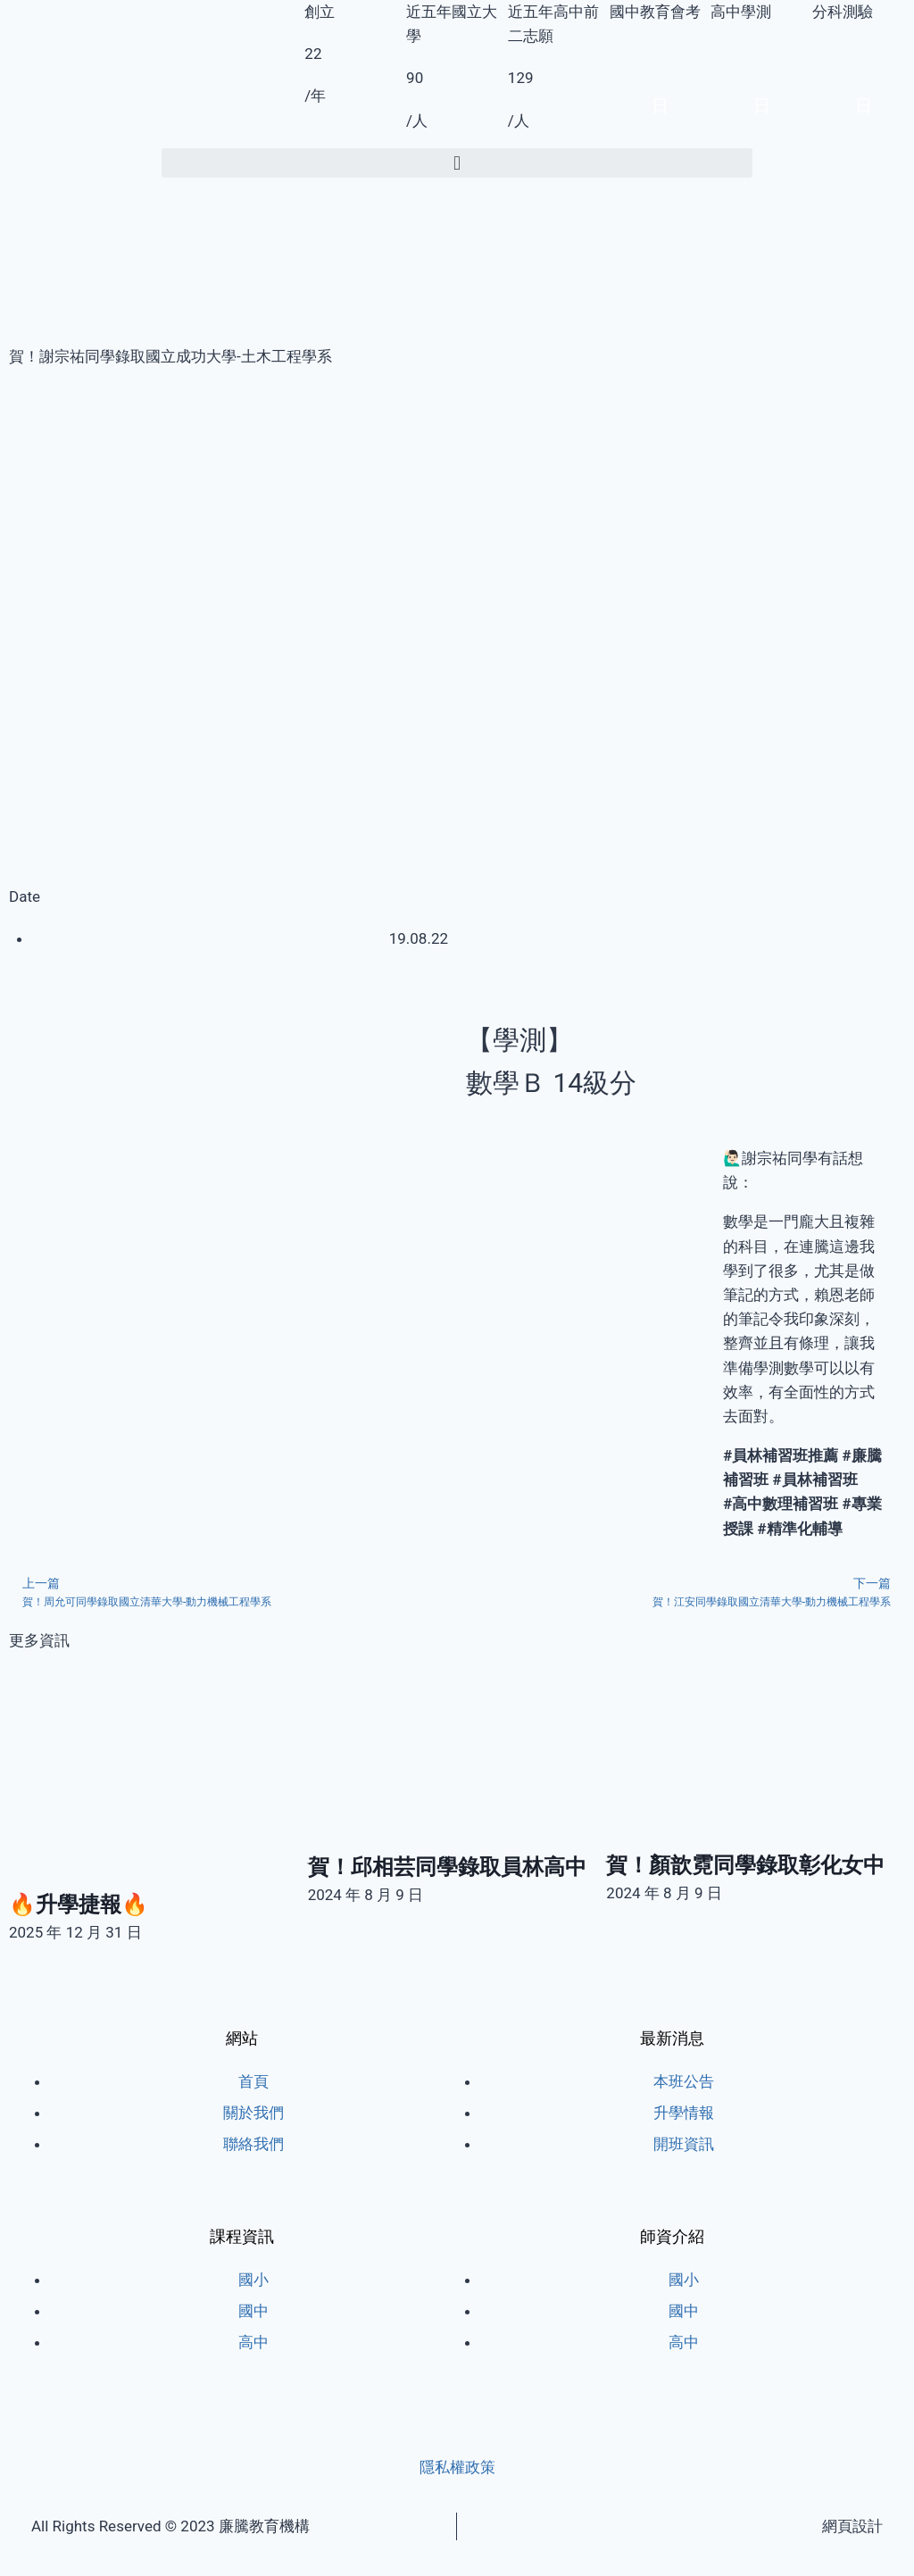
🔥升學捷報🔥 (78, 1904)
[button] (457, 163)
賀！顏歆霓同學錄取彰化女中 (745, 1865)
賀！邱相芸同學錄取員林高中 (447, 1867)
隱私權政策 (457, 2467)
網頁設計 (852, 2526)
